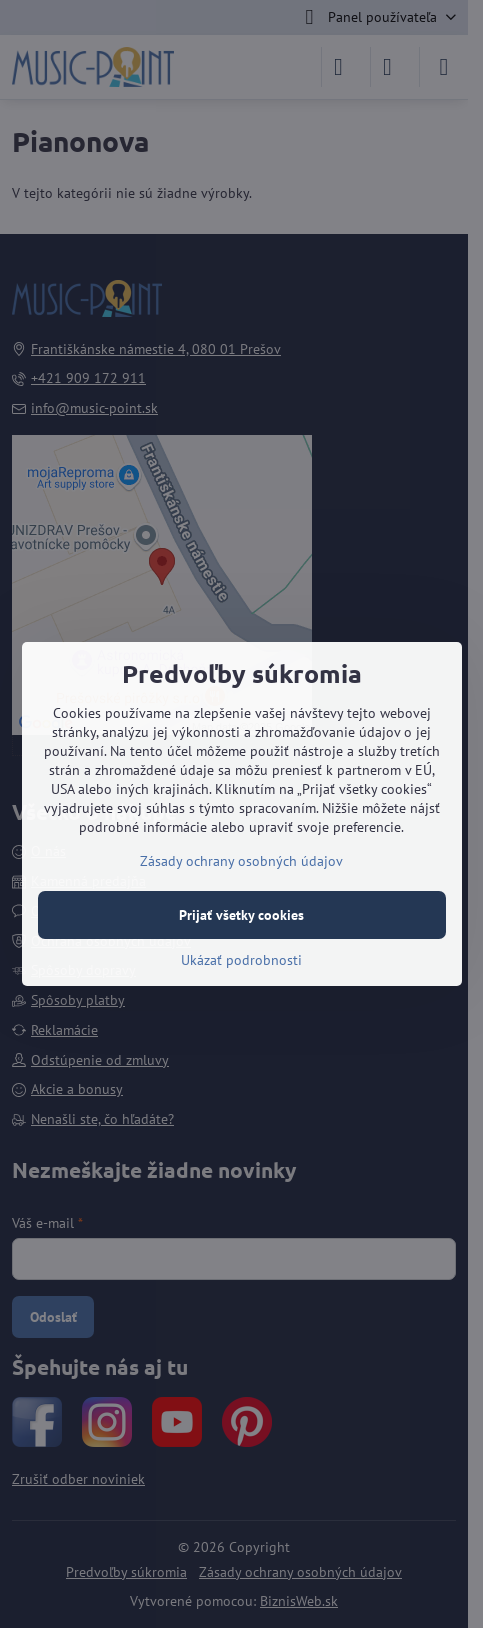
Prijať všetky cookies (241, 915)
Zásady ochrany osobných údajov (241, 861)
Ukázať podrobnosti (241, 960)
